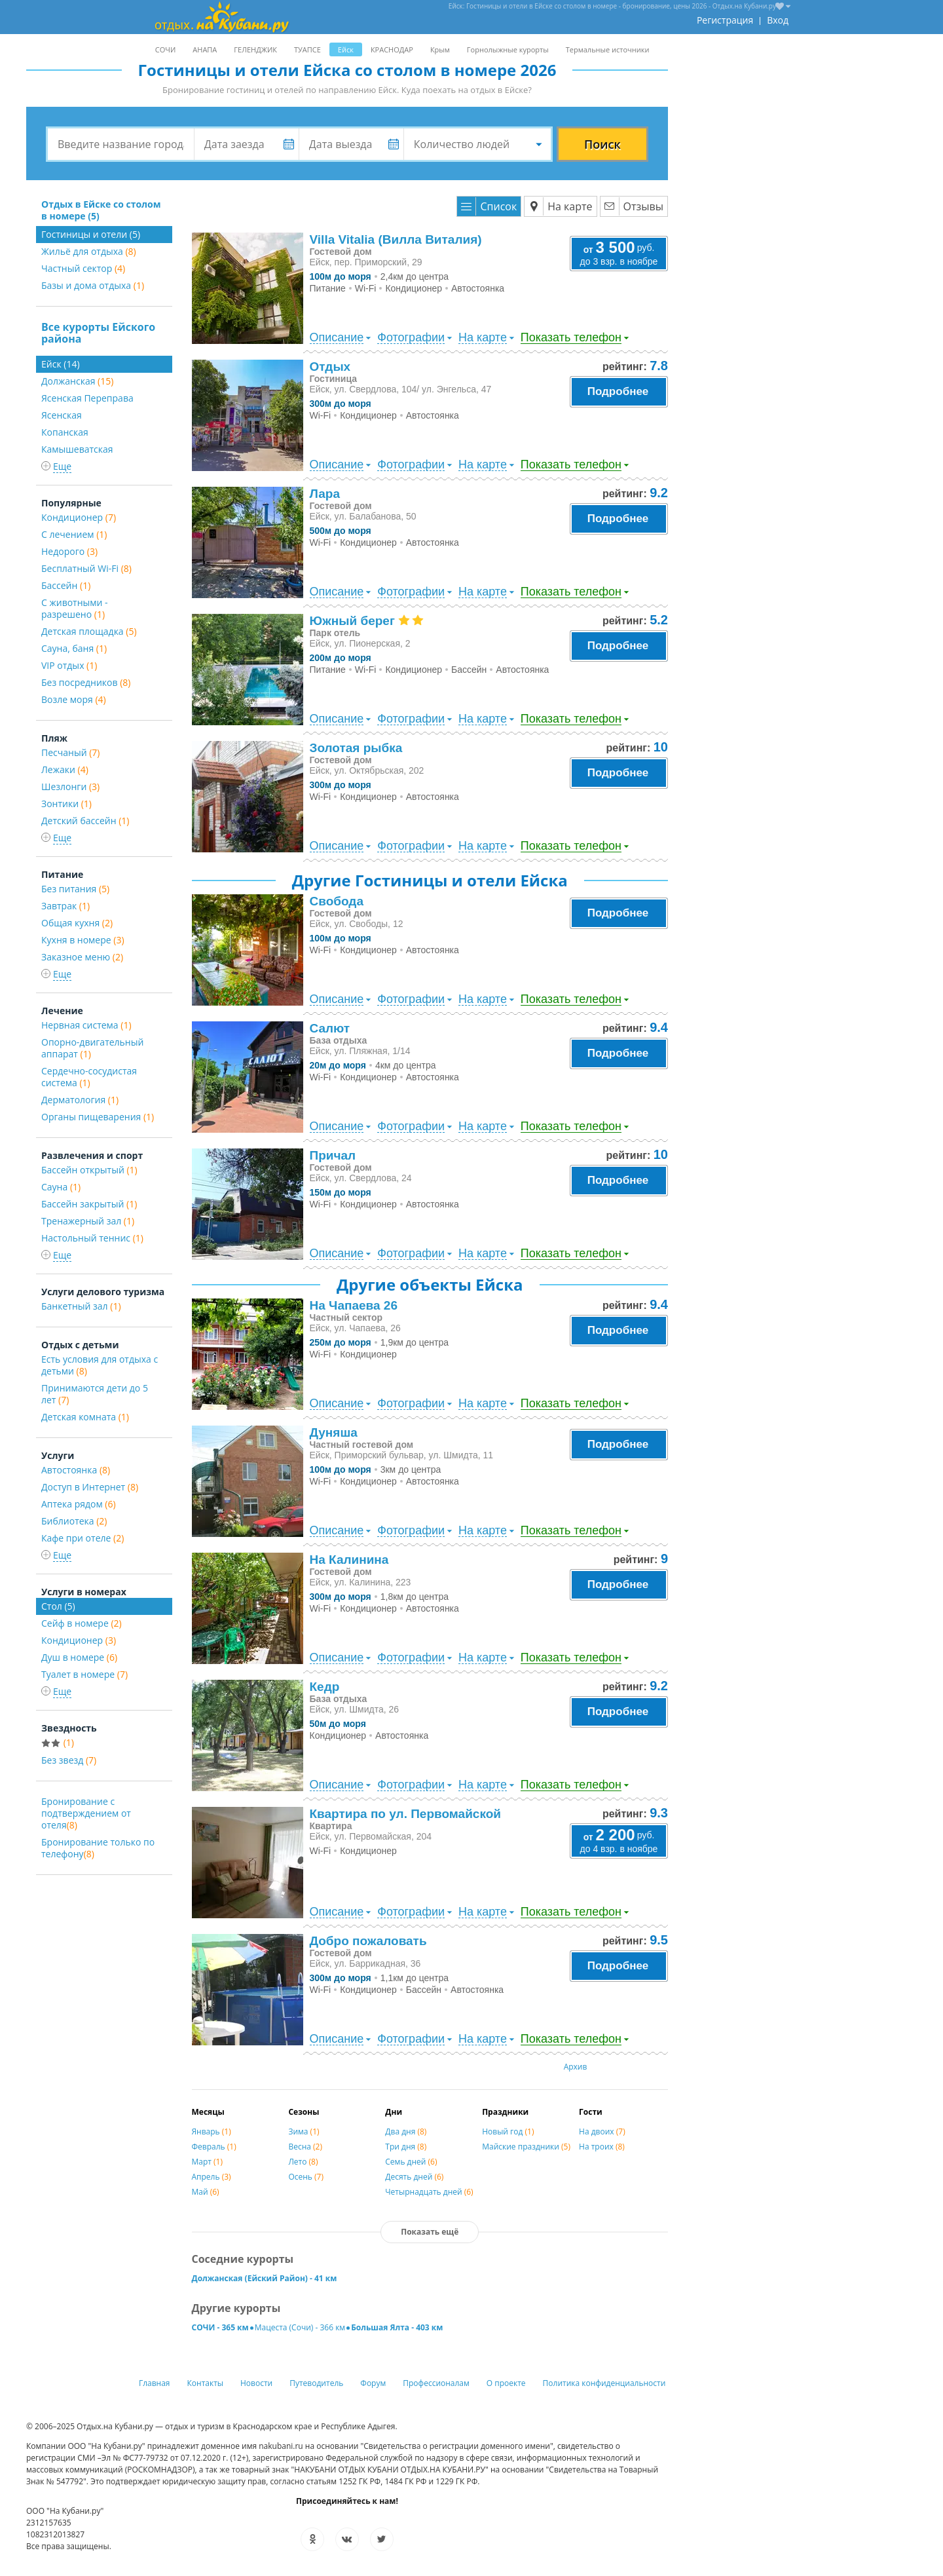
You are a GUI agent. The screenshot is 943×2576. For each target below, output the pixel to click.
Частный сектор (83, 268)
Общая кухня (77, 923)
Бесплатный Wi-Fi (86, 568)
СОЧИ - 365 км (220, 2327)
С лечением (74, 534)
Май (205, 2191)
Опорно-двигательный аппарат (92, 1048)
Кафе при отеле (82, 1538)
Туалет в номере (84, 1674)
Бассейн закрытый (89, 1204)
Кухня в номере (82, 940)
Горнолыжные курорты (508, 49)
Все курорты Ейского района (98, 333)
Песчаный (70, 752)
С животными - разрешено (74, 608)
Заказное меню (82, 957)
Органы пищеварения (97, 1116)
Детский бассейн (85, 820)
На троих (602, 2146)
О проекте (506, 2383)
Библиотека (74, 1521)
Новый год (508, 2131)
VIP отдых (69, 665)
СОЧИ (165, 49)
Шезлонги (70, 786)
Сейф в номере (81, 1623)
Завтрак (65, 906)
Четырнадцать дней (429, 2191)
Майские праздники (526, 2146)
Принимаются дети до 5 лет (94, 1394)
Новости (256, 2383)
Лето (303, 2161)
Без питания (75, 888)
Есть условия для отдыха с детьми (99, 1365)
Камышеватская (77, 449)
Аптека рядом (78, 1504)
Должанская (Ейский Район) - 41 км (264, 2278)
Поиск (602, 144)
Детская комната (85, 1417)
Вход (777, 20)
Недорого (69, 551)
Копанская (64, 432)
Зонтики (66, 803)
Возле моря (73, 699)
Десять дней (414, 2176)
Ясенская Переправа (87, 398)
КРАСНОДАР (392, 49)
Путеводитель (316, 2383)
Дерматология (80, 1099)
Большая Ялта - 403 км (397, 2327)
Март (207, 2161)
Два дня (405, 2131)
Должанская (77, 381)
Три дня (405, 2146)
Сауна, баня (74, 648)
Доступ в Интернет (89, 1487)
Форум (373, 2383)
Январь (211, 2131)
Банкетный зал (81, 1306)
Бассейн (65, 585)
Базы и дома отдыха (92, 285)
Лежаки (64, 769)
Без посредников (85, 682)
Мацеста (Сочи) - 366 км (300, 2327)
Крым (440, 49)
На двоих (602, 2131)
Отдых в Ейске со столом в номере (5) (101, 210)
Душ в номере (79, 1657)
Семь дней (411, 2161)
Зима (303, 2131)
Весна (305, 2146)
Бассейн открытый (89, 1170)
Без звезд (68, 1760)
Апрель (211, 2176)
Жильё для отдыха (88, 251)
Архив (575, 2066)
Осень (306, 2176)
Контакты (205, 2383)
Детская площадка (89, 631)
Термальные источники (608, 49)
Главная (154, 2383)
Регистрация (725, 20)
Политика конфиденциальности (604, 2383)
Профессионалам (436, 2383)
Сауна (61, 1187)
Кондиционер (78, 517)
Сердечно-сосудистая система (89, 1077)
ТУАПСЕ (307, 49)
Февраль (214, 2146)
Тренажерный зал (87, 1221)
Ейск (346, 49)
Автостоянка (75, 1470)
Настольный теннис (92, 1238)
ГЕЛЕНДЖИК (255, 49)
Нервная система (86, 1025)
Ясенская (61, 415)
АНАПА (205, 49)
